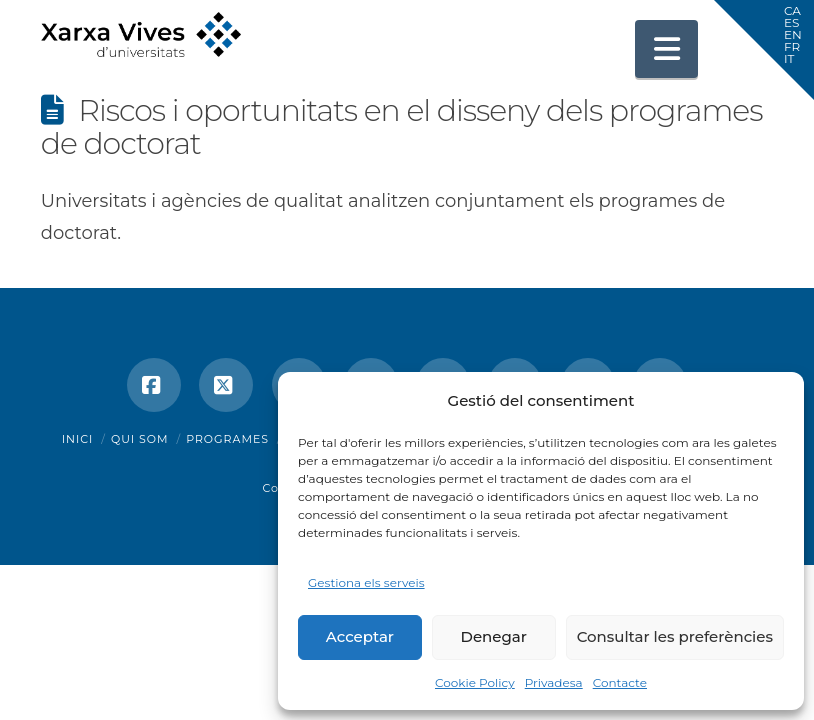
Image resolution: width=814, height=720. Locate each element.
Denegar (494, 636)
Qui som (140, 439)
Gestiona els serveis (366, 582)
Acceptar (360, 636)
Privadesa (554, 682)
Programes (227, 439)
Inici (78, 439)
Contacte (620, 682)
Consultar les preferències (675, 636)
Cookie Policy (475, 682)
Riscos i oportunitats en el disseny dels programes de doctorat (402, 127)
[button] (667, 49)
